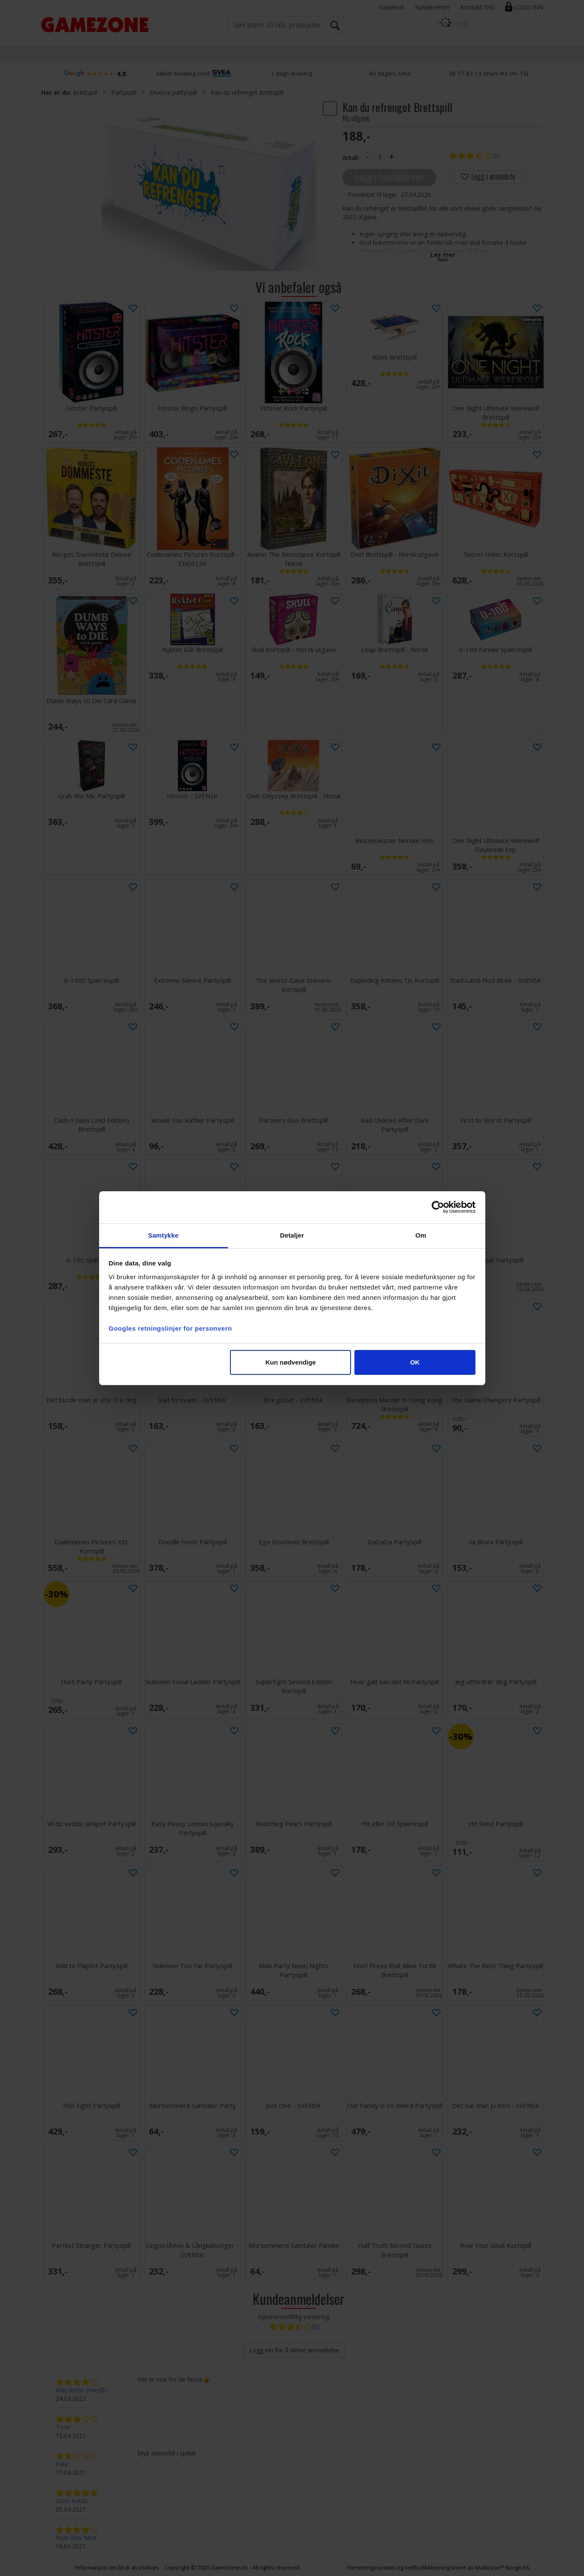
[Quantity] (379, 157)
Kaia (62, 2464)
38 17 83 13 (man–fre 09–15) (488, 73)
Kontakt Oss (477, 7)
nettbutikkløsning (427, 2567)
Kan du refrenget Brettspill (247, 92)
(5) (495, 155)
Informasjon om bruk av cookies (117, 2567)
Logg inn (528, 7)
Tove (63, 2427)
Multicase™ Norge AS (502, 2567)
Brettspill (85, 92)
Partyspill (123, 92)
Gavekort (392, 7)
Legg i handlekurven (389, 176)
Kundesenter (432, 7)
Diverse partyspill (173, 92)
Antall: (350, 158)
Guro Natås (72, 2501)
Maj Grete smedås (81, 2390)
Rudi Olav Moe (76, 2538)
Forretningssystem (371, 2567)
